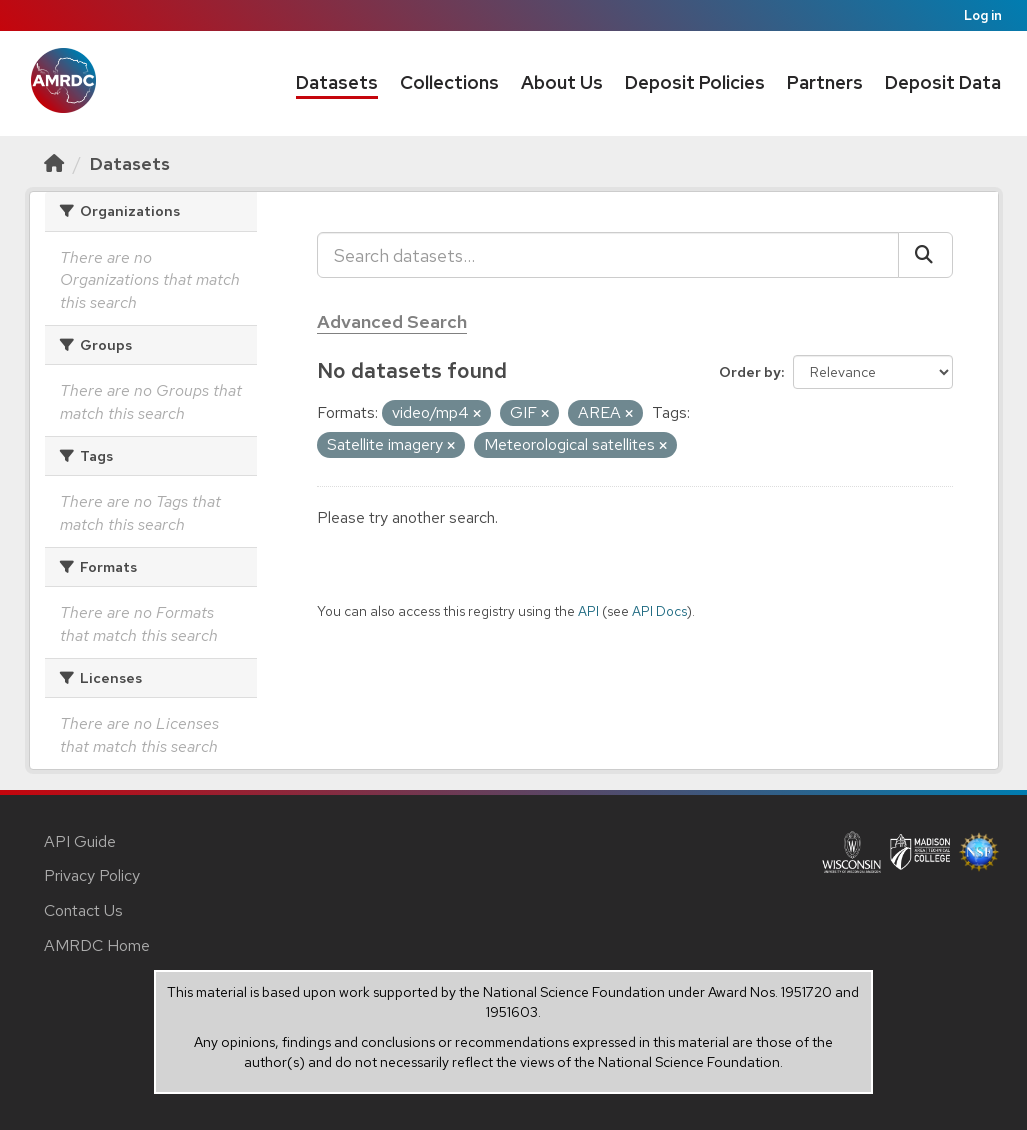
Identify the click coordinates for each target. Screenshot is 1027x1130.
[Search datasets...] (608, 255)
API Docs (659, 611)
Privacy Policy (92, 875)
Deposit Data (943, 82)
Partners (825, 82)
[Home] (54, 163)
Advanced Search (392, 321)
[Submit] (925, 255)
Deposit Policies (695, 82)
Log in (983, 15)
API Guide (80, 841)
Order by (750, 372)
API (588, 611)
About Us (562, 82)
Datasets (337, 82)
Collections (449, 82)
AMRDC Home (97, 945)
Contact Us (83, 910)
